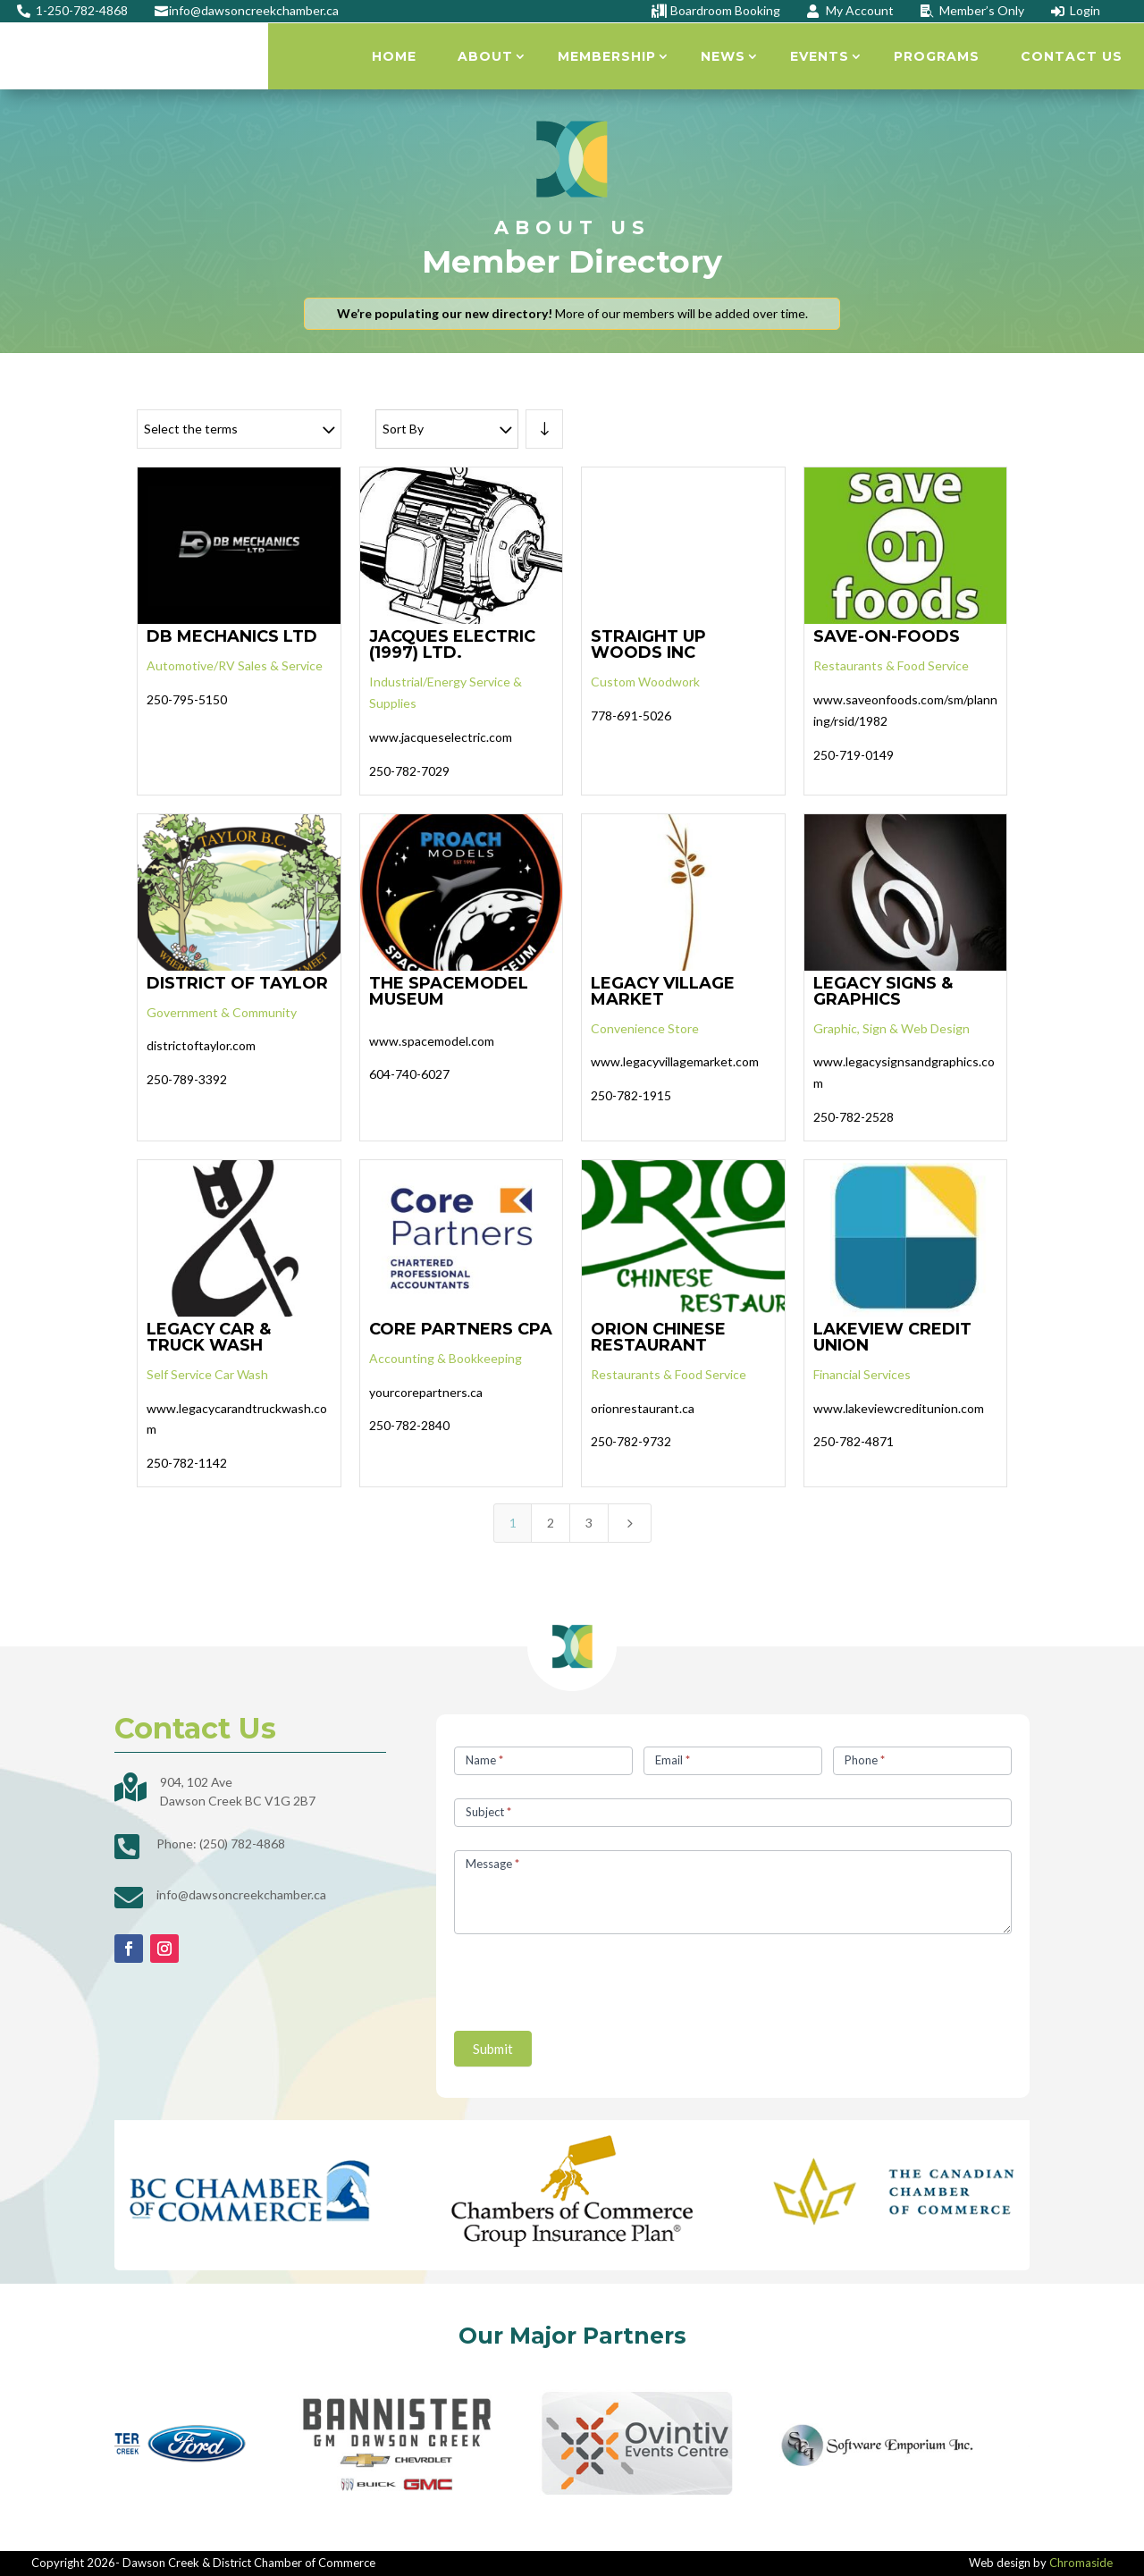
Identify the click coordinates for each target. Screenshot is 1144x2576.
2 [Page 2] (550, 1522)
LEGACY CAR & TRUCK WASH (209, 1337)
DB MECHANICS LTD (232, 636)
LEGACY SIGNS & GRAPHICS (883, 991)
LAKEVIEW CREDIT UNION (892, 1337)
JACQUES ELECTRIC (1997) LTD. (452, 644)
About (485, 56)
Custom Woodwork (645, 681)
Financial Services (862, 1374)
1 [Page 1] (513, 1522)
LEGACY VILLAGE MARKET (663, 991)
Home (394, 56)
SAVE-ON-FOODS (886, 636)
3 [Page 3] (589, 1522)
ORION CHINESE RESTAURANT (658, 1337)
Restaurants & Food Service (891, 665)
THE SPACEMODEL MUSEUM (448, 991)
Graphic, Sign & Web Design (891, 1028)
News (723, 56)
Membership (607, 56)
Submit (493, 2049)
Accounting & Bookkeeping (445, 1358)
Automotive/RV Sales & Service (235, 665)
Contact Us (1072, 56)
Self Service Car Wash (207, 1374)
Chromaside (1081, 2562)
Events (819, 56)
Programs (937, 56)
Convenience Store (645, 1028)
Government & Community (222, 1012)
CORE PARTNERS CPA (460, 1329)
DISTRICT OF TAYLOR (237, 983)
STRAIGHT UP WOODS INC (648, 644)
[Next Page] (630, 1523)
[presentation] (590, 1978)
